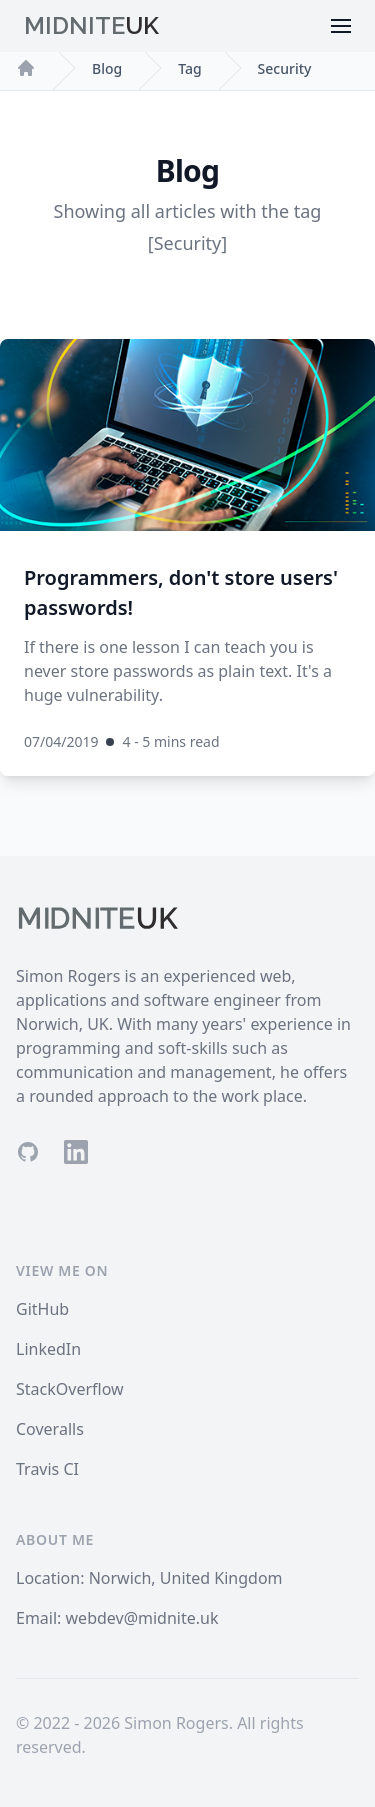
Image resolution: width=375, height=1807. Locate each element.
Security (285, 68)
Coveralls (50, 1429)
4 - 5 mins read (170, 741)
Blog (107, 68)
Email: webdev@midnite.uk (117, 1618)
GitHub (42, 1309)
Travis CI (47, 1469)
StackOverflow (70, 1389)
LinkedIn (48, 1349)
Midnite (91, 25)
